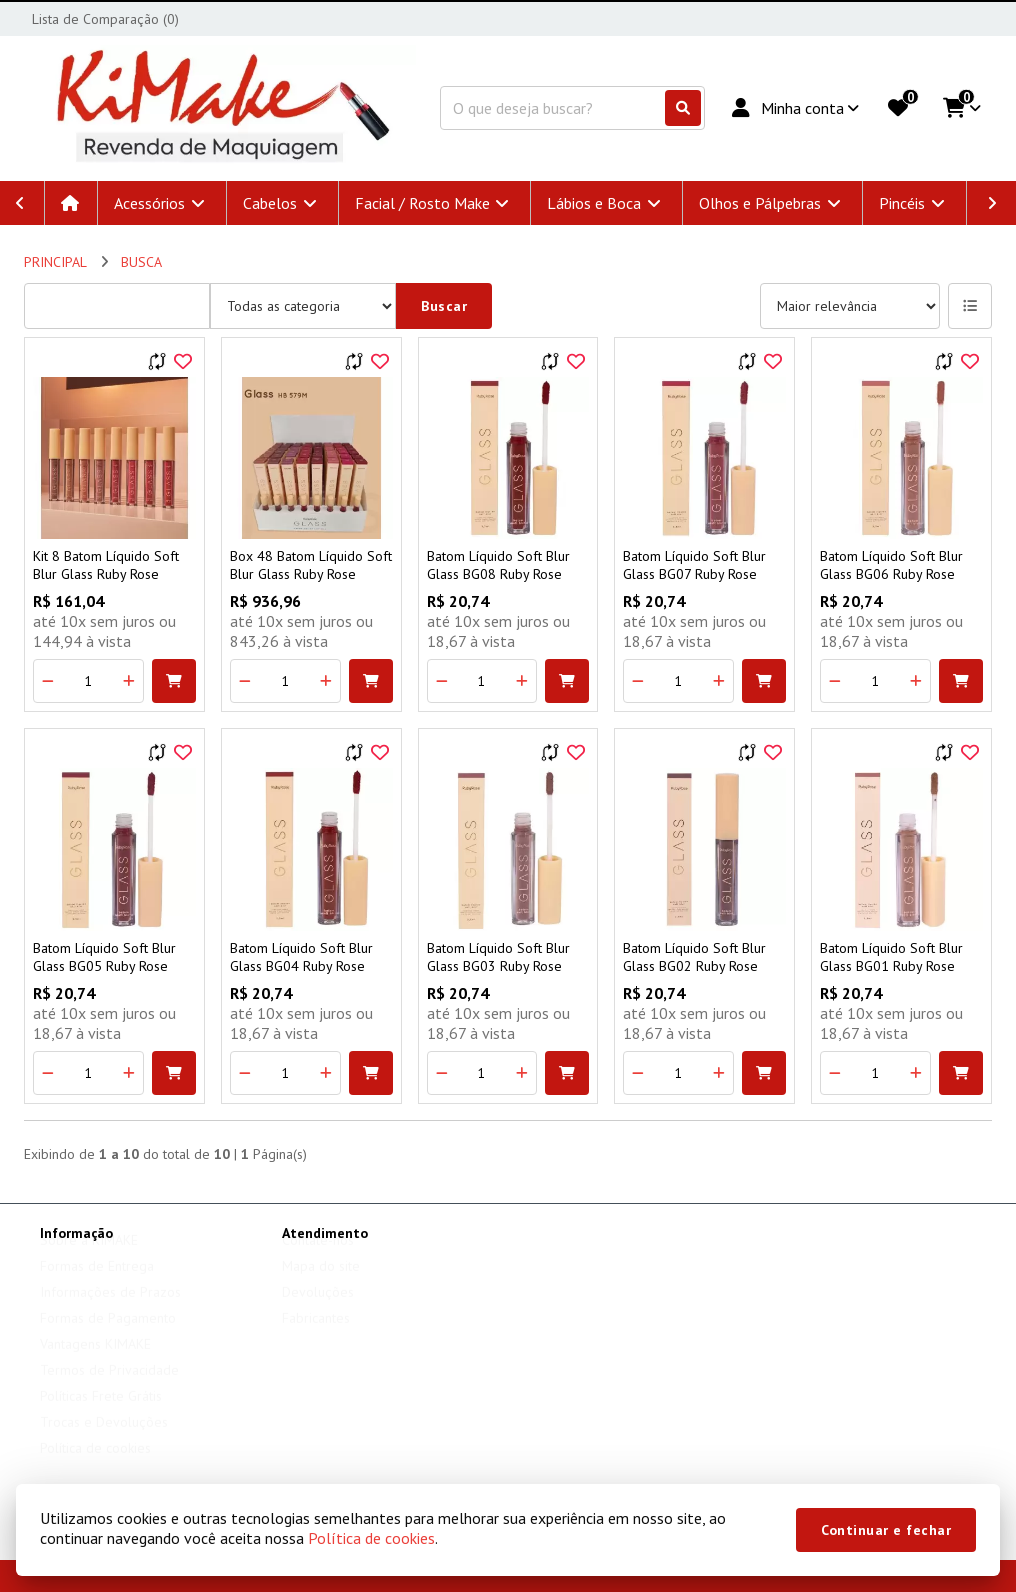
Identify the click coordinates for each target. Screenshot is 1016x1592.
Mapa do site (321, 1285)
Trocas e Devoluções (104, 1441)
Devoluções (318, 1311)
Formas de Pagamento (108, 1337)
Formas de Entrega (97, 1285)
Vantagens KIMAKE (95, 1363)
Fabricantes (316, 1337)
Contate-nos (318, 1259)
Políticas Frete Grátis (101, 1415)
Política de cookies (371, 1538)
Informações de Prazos (110, 1311)
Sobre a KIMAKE (89, 1259)
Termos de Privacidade (109, 1389)
